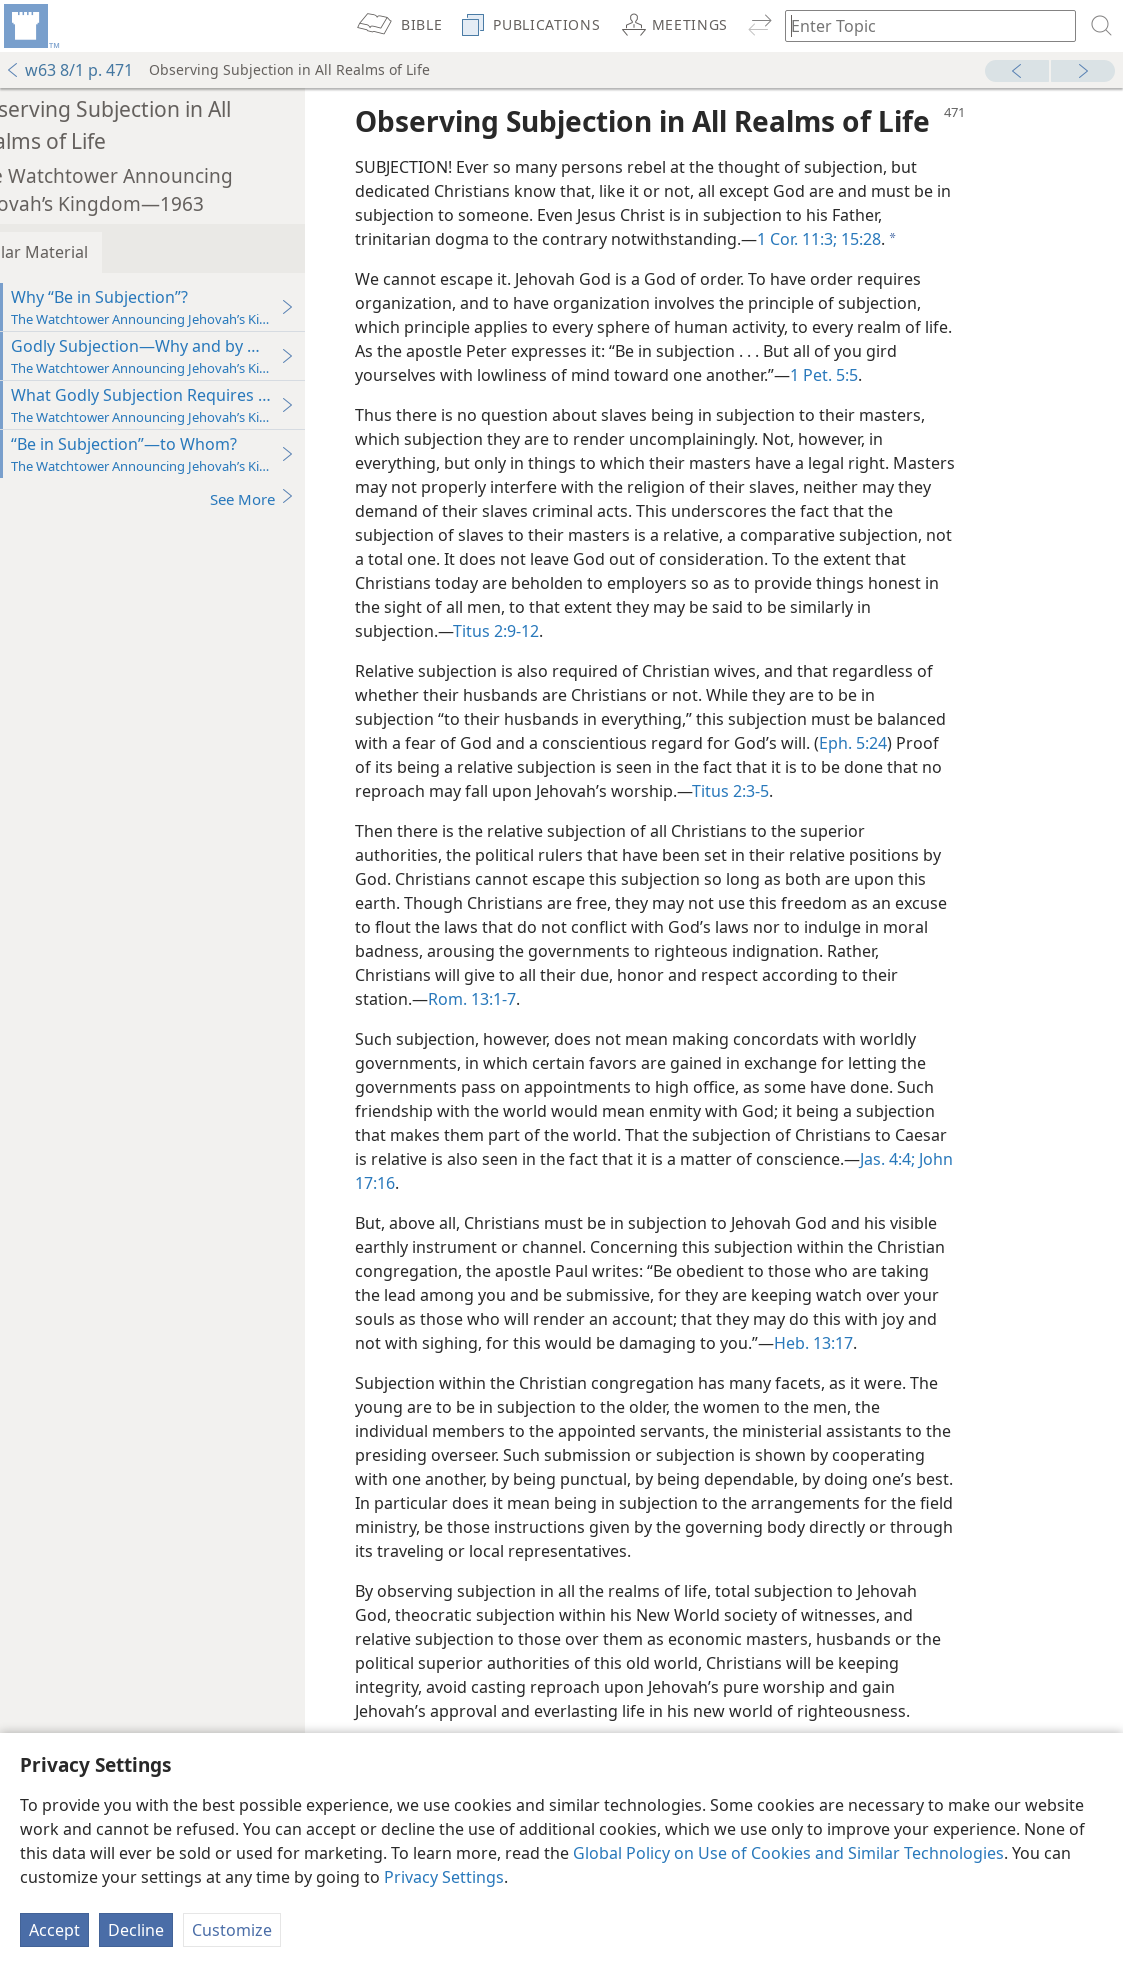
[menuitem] (30, 26)
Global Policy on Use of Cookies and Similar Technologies (788, 1853)
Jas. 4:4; (932, 1159)
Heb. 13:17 (858, 1343)
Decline (136, 1930)
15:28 (904, 239)
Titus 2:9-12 (541, 631)
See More (297, 498)
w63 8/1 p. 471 (69, 70)
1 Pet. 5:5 (869, 375)
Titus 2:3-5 (775, 791)
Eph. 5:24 (898, 743)
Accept (54, 1930)
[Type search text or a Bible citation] (921, 25)
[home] (30, 26)
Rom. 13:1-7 (517, 999)
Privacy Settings (444, 1877)
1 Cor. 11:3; (842, 239)
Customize (232, 1930)
